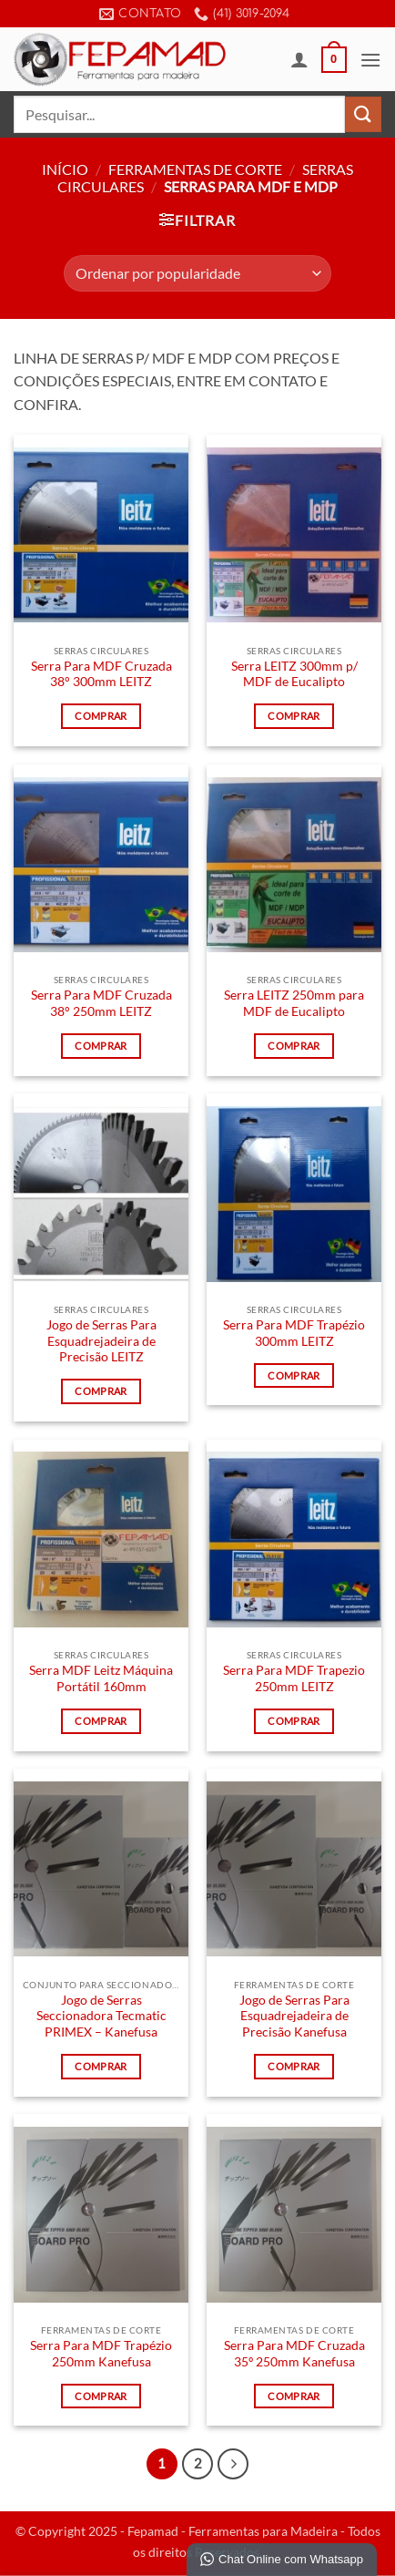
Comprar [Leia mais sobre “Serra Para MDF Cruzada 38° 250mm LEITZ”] (101, 1046)
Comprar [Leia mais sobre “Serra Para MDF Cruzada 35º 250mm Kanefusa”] (293, 2396)
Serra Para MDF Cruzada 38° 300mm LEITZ (101, 674)
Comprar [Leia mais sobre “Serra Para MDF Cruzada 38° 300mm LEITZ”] (101, 716)
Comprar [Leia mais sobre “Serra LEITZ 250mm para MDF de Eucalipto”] (293, 1046)
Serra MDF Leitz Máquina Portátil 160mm (101, 1678)
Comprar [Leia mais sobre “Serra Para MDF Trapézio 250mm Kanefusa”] (101, 2396)
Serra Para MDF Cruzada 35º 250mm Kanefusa (294, 2353)
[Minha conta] (299, 59)
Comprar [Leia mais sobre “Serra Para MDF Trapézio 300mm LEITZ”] (293, 1375)
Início (65, 169)
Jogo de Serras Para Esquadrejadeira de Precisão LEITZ (101, 1341)
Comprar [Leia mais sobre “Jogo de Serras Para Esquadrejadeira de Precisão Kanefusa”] (293, 2066)
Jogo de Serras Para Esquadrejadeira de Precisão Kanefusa (294, 2016)
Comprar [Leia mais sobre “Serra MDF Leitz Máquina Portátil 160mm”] (101, 1721)
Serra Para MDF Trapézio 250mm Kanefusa (101, 2353)
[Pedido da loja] (197, 273)
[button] (334, 60)
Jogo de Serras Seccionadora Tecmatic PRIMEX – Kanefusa (101, 2016)
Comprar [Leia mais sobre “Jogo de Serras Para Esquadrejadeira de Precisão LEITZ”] (101, 1391)
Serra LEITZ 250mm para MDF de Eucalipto (294, 1003)
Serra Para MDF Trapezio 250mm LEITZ (294, 1678)
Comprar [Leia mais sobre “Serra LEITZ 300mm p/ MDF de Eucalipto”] (293, 716)
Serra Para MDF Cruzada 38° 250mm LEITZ (101, 1003)
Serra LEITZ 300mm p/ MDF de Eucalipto (294, 674)
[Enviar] (363, 114)
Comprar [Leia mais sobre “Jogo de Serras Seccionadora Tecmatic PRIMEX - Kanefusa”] (101, 2066)
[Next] (233, 2463)
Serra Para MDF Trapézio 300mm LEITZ (294, 1333)
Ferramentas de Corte (195, 169)
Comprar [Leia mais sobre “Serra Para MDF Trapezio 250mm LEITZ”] (293, 1721)
